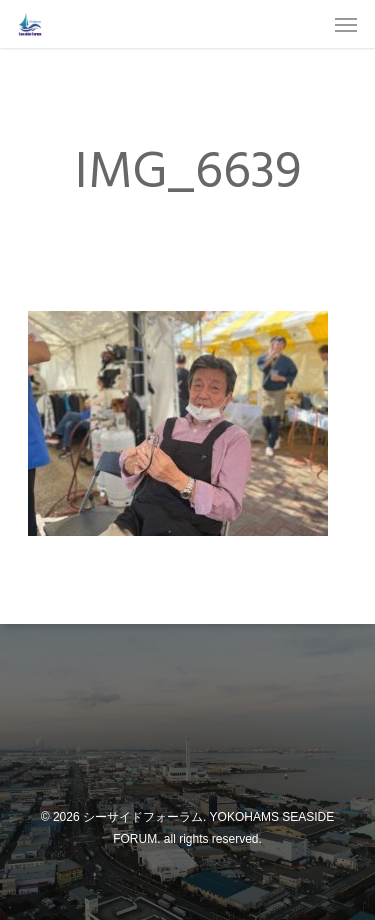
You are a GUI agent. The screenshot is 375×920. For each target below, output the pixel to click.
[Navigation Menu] (346, 24)
